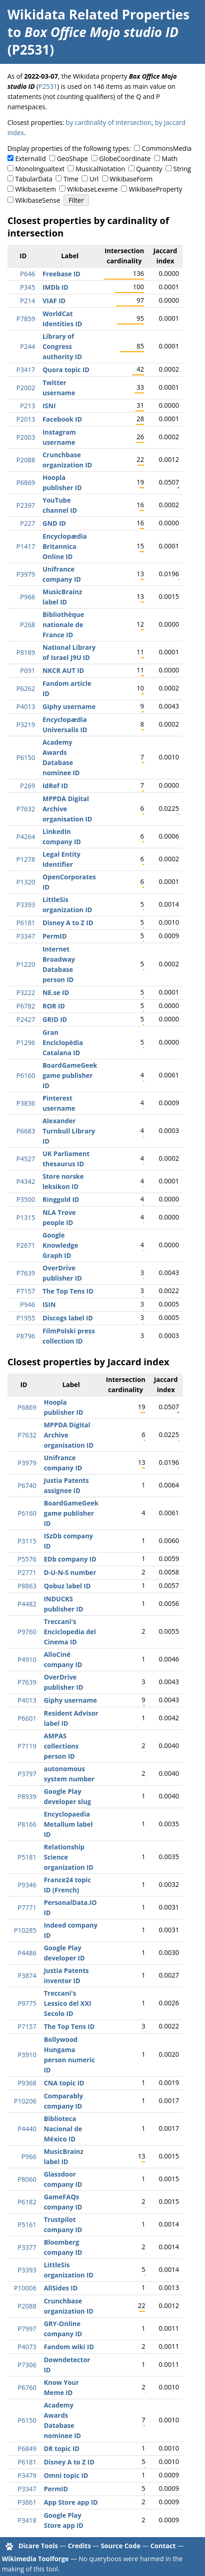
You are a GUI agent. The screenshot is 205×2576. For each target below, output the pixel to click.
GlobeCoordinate (124, 158)
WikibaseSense (37, 200)
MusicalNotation (100, 168)
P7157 (25, 1291)
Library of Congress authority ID (62, 346)
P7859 (25, 318)
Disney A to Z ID (68, 922)
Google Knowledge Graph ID (60, 1245)
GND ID (54, 523)
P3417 (25, 369)
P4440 (27, 2128)
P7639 (25, 1273)
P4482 (27, 1603)
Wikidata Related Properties (98, 14)
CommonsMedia (167, 148)
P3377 (27, 2247)
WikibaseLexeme (92, 189)
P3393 (25, 904)
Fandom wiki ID (69, 2346)
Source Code (121, 2545)
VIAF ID (54, 300)
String (182, 168)
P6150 (25, 757)
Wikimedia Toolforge (35, 2558)
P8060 (27, 2179)
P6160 (25, 1075)
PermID (55, 936)
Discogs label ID (68, 1317)
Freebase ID (62, 273)
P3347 (25, 936)
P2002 (25, 387)
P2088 (25, 459)
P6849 (27, 2448)
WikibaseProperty (155, 189)
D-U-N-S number (70, 1572)
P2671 (25, 1245)
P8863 (27, 1585)
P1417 (25, 546)
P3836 (25, 1103)
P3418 (27, 2520)
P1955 (25, 1317)
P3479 (27, 2475)
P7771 (27, 1907)
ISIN (49, 1304)
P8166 (27, 1824)
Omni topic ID (66, 2475)
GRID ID (55, 1019)
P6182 (27, 2201)
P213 (27, 405)
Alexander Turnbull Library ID (69, 1130)
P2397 (25, 505)
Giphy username (69, 706)
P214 (27, 300)
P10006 (25, 2288)
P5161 (27, 2224)
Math (170, 158)
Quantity (149, 168)
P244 (27, 346)
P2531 (47, 86)
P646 (27, 273)
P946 (27, 1304)
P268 (27, 624)
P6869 (25, 482)
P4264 (25, 836)
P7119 (27, 1746)
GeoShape (72, 158)
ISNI (49, 405)
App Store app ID (71, 2502)
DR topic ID (61, 2448)
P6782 (25, 1006)
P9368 (27, 2082)
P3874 (27, 1975)
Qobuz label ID (67, 1585)
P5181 (27, 1857)
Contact (163, 2545)
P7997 (27, 2328)
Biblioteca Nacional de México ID (63, 2128)
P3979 (25, 574)
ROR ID (54, 1006)
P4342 (25, 1181)
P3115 (27, 1541)
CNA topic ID (64, 2082)
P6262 (25, 688)
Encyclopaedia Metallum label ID (68, 1824)
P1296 (25, 1042)
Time (71, 178)
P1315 (25, 1217)
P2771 (27, 1572)
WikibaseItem (35, 189)
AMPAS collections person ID (61, 1746)
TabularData (33, 178)
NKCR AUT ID (63, 670)
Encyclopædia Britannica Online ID (65, 546)
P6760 (27, 2387)
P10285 (25, 1930)
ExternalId (30, 158)
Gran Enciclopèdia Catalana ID (63, 1042)
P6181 (25, 922)
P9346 (27, 1884)
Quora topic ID (66, 369)
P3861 (27, 2502)
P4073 (27, 2346)
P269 (27, 785)
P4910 (27, 1659)
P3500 (25, 1199)
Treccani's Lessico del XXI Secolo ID (67, 2003)
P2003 (25, 437)
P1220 (25, 964)
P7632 (25, 808)
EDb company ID (70, 1559)
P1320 (25, 881)
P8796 (25, 1336)
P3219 (25, 724)
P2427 (25, 1019)
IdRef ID (55, 785)
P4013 (25, 706)
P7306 (27, 2364)
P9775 (27, 2003)
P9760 (27, 1631)
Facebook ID (62, 419)
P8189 (25, 652)
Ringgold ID (61, 1199)
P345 (27, 287)
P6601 (27, 1718)
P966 (27, 596)
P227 (27, 523)
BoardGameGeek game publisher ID (70, 1075)
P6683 (25, 1130)
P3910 (27, 2054)
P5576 (27, 1559)
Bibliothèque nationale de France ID (63, 624)
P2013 (25, 419)
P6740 (27, 1485)
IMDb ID (56, 287)
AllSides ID (60, 2288)
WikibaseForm (131, 178)
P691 (27, 670)
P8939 (27, 1796)
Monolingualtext (39, 168)
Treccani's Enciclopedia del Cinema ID (70, 1631)
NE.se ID (56, 992)
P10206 (25, 2101)
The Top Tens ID (68, 1291)
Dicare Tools (38, 2545)
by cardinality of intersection (109, 122)
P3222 (25, 992)
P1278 (25, 859)
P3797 (27, 1773)
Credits (79, 2545)
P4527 (25, 1158)
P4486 (27, 1952)
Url (94, 178)
